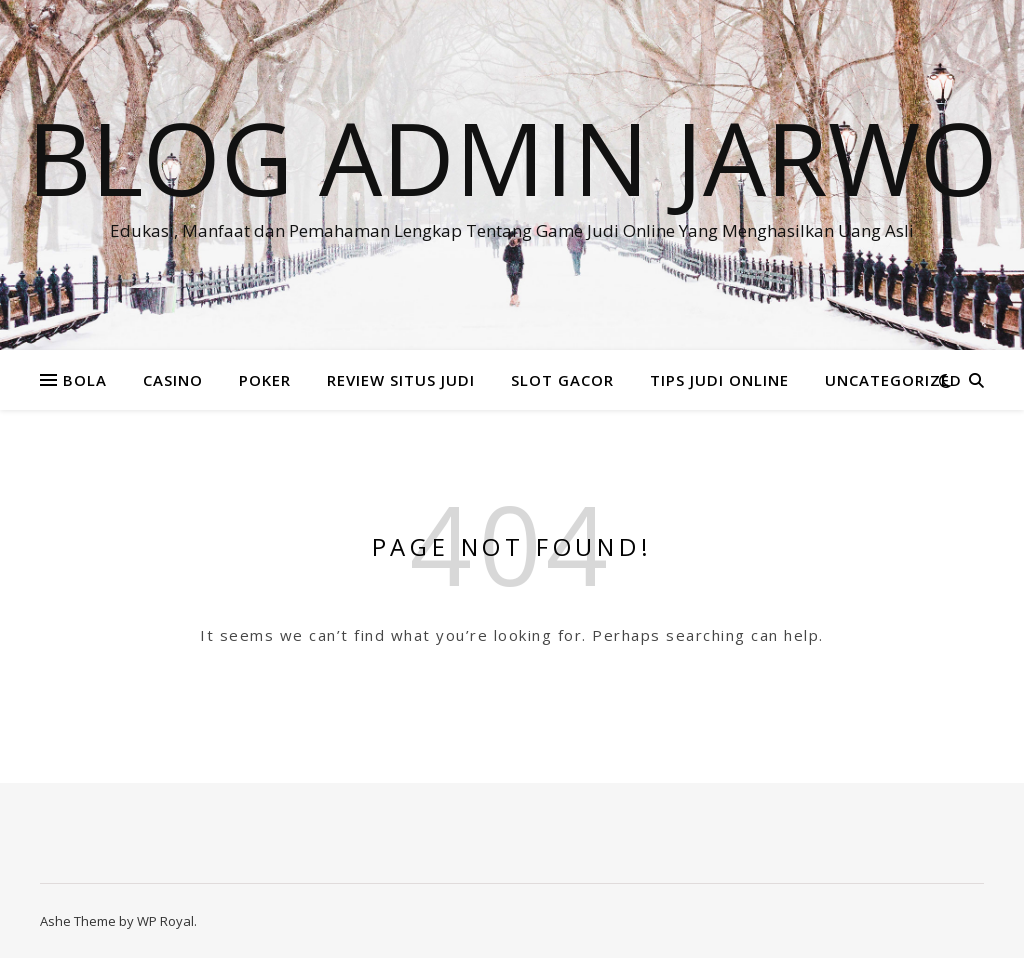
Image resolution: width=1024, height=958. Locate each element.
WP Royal (165, 921)
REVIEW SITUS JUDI (401, 380)
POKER (265, 380)
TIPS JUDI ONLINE (719, 380)
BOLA (85, 380)
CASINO (173, 380)
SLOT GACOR (562, 380)
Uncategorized (893, 380)
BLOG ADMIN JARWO (512, 157)
